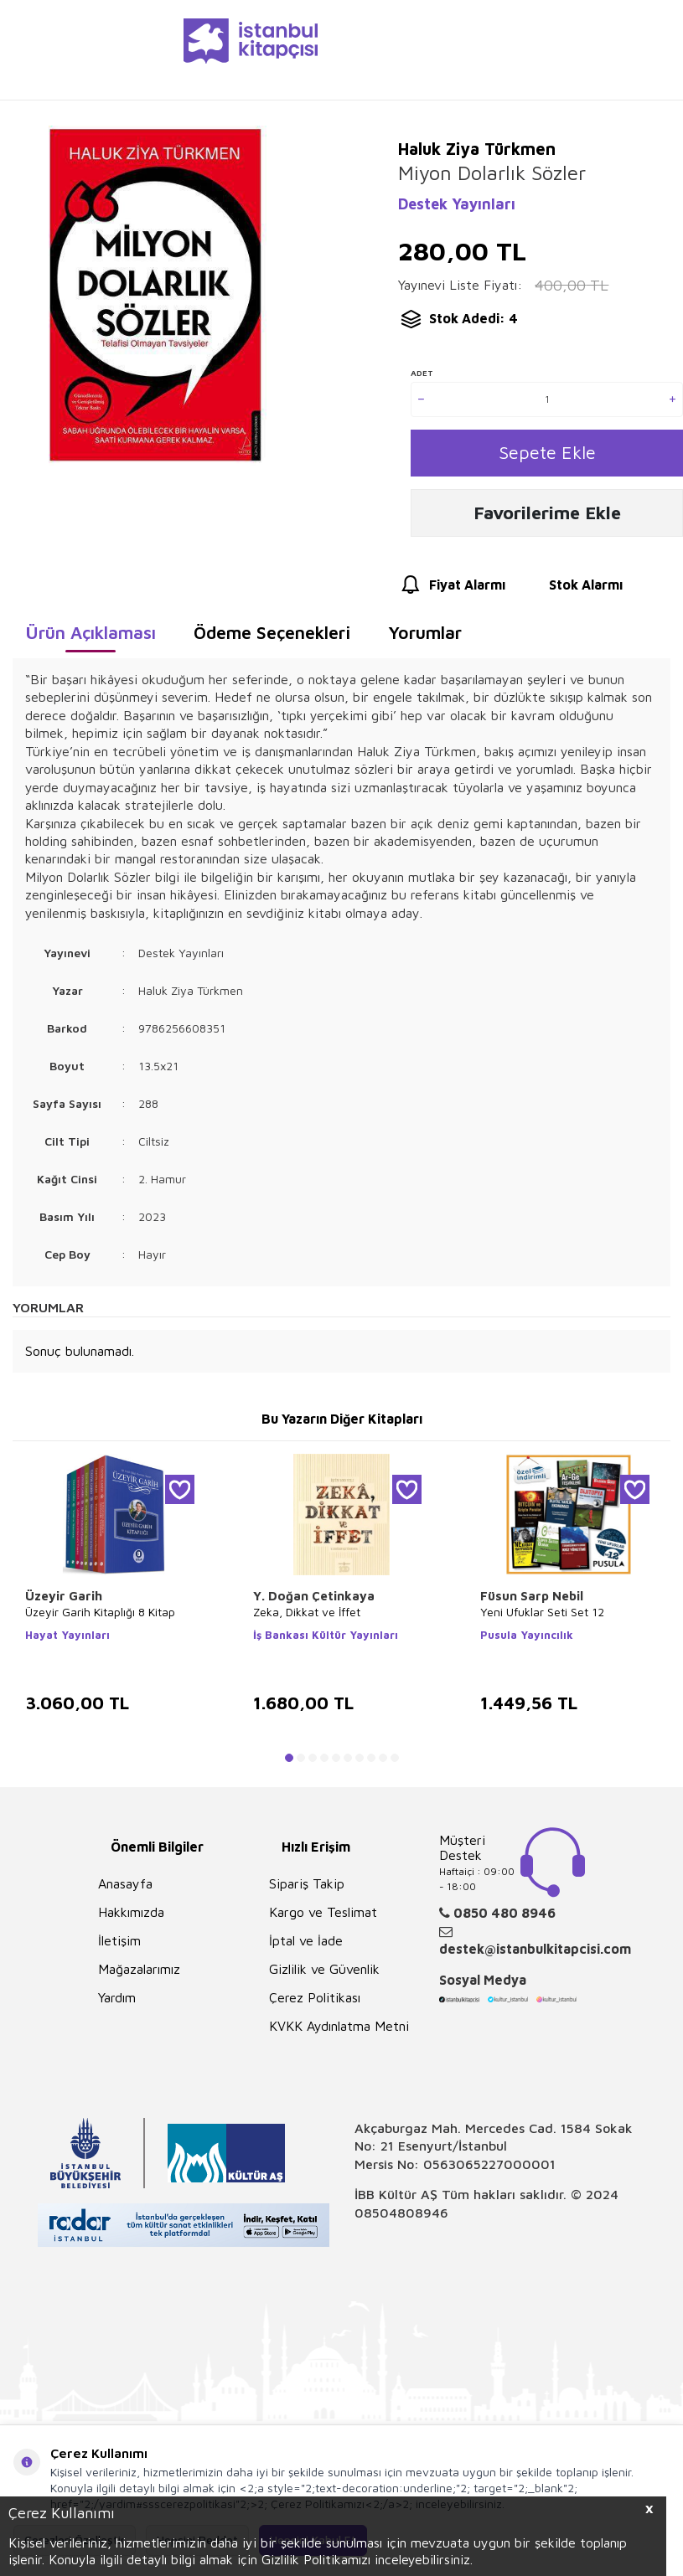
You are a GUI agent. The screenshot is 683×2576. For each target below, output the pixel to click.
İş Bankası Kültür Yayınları (325, 1640)
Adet (422, 373)
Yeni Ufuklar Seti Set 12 (542, 1617)
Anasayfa (125, 1889)
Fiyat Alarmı (451, 590)
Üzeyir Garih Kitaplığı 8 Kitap (100, 1617)
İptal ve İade (306, 1946)
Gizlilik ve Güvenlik (324, 1974)
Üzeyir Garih (63, 1602)
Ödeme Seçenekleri (272, 638)
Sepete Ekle (547, 454)
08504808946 (401, 2218)
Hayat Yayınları (67, 1640)
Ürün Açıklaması (90, 638)
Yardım (117, 2003)
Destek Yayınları (456, 204)
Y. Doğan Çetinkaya (314, 1602)
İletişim (119, 1946)
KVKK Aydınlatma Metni (339, 2031)
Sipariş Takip (306, 1889)
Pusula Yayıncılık (526, 1640)
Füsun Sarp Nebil (531, 1602)
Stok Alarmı (570, 590)
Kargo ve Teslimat (323, 1917)
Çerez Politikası (314, 2003)
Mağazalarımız (139, 1974)
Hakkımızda (131, 1917)
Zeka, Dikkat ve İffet (306, 1617)
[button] (289, 1763)
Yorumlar (425, 638)
